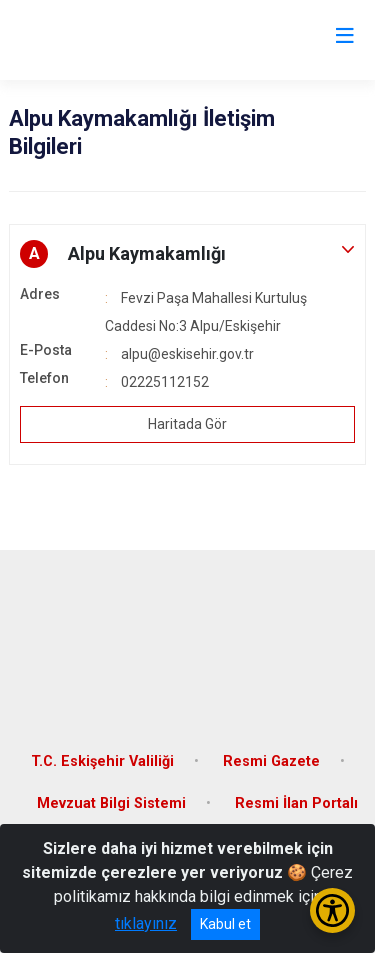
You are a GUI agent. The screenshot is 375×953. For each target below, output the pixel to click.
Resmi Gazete (271, 761)
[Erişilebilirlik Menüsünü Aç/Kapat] (332, 910)
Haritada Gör (187, 424)
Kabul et (225, 924)
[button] (187, 254)
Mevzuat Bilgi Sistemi (111, 803)
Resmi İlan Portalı (296, 803)
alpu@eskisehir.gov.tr (187, 354)
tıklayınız (146, 923)
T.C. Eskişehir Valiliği (102, 761)
